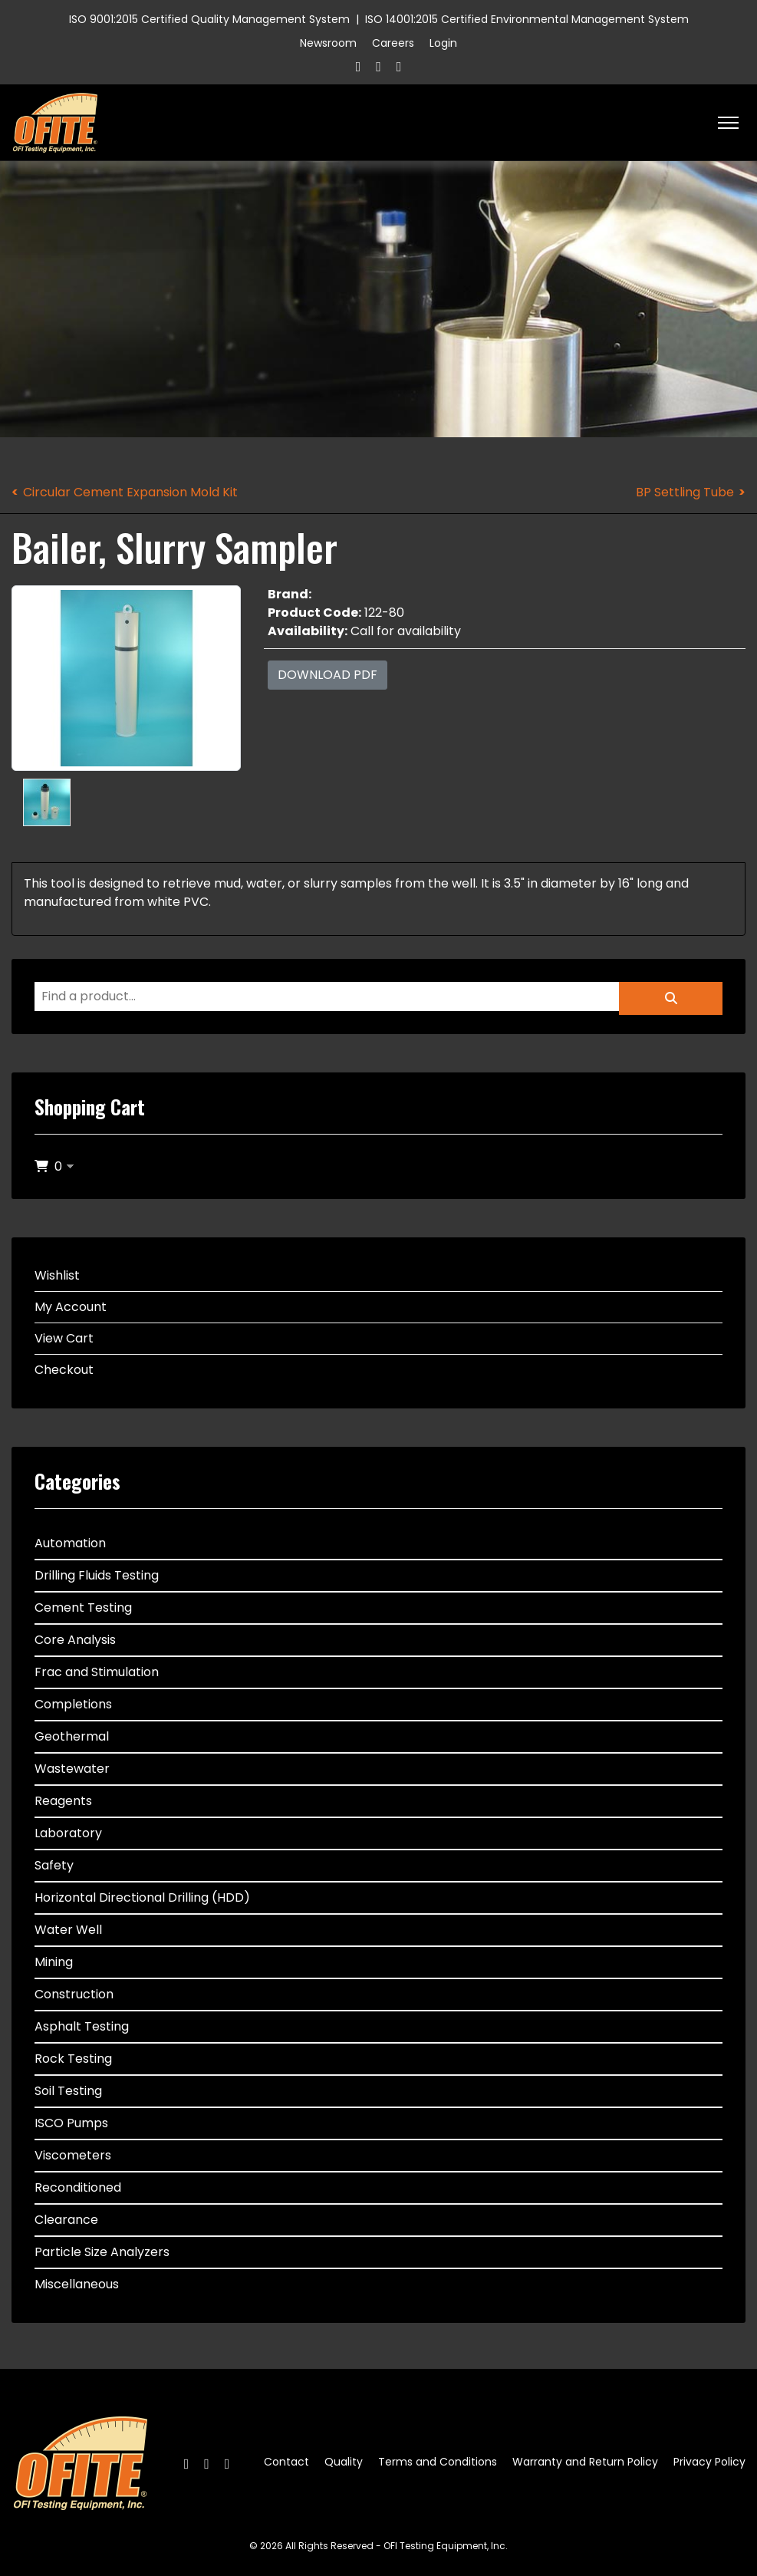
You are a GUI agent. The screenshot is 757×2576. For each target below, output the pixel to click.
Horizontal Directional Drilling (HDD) (142, 1897)
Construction (74, 1994)
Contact (286, 2461)
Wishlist (57, 1275)
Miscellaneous (77, 2284)
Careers (393, 43)
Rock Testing (73, 2058)
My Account (71, 1307)
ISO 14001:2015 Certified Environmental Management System (527, 19)
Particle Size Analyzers (102, 2252)
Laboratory (68, 1833)
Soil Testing (68, 2091)
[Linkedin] (399, 66)
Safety (54, 1865)
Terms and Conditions (437, 2461)
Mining (54, 1962)
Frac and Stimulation (97, 1672)
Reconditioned (78, 2187)
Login (443, 43)
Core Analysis (75, 1640)
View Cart (64, 1338)
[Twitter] (378, 66)
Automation (70, 1543)
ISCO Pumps (71, 2123)
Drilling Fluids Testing (97, 1575)
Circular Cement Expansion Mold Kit (130, 492)
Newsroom (328, 43)
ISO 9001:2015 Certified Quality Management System (209, 19)
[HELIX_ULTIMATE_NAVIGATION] (728, 123)
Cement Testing (83, 1607)
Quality (343, 2461)
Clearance (66, 2219)
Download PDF (327, 675)
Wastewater (72, 1768)
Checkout (64, 1370)
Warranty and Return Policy (585, 2461)
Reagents (63, 1801)
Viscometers (73, 2155)
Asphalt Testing (82, 2026)
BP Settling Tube (685, 492)
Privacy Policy (709, 2461)
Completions (73, 1704)
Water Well (68, 1930)
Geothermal (72, 1736)
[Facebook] (358, 66)
